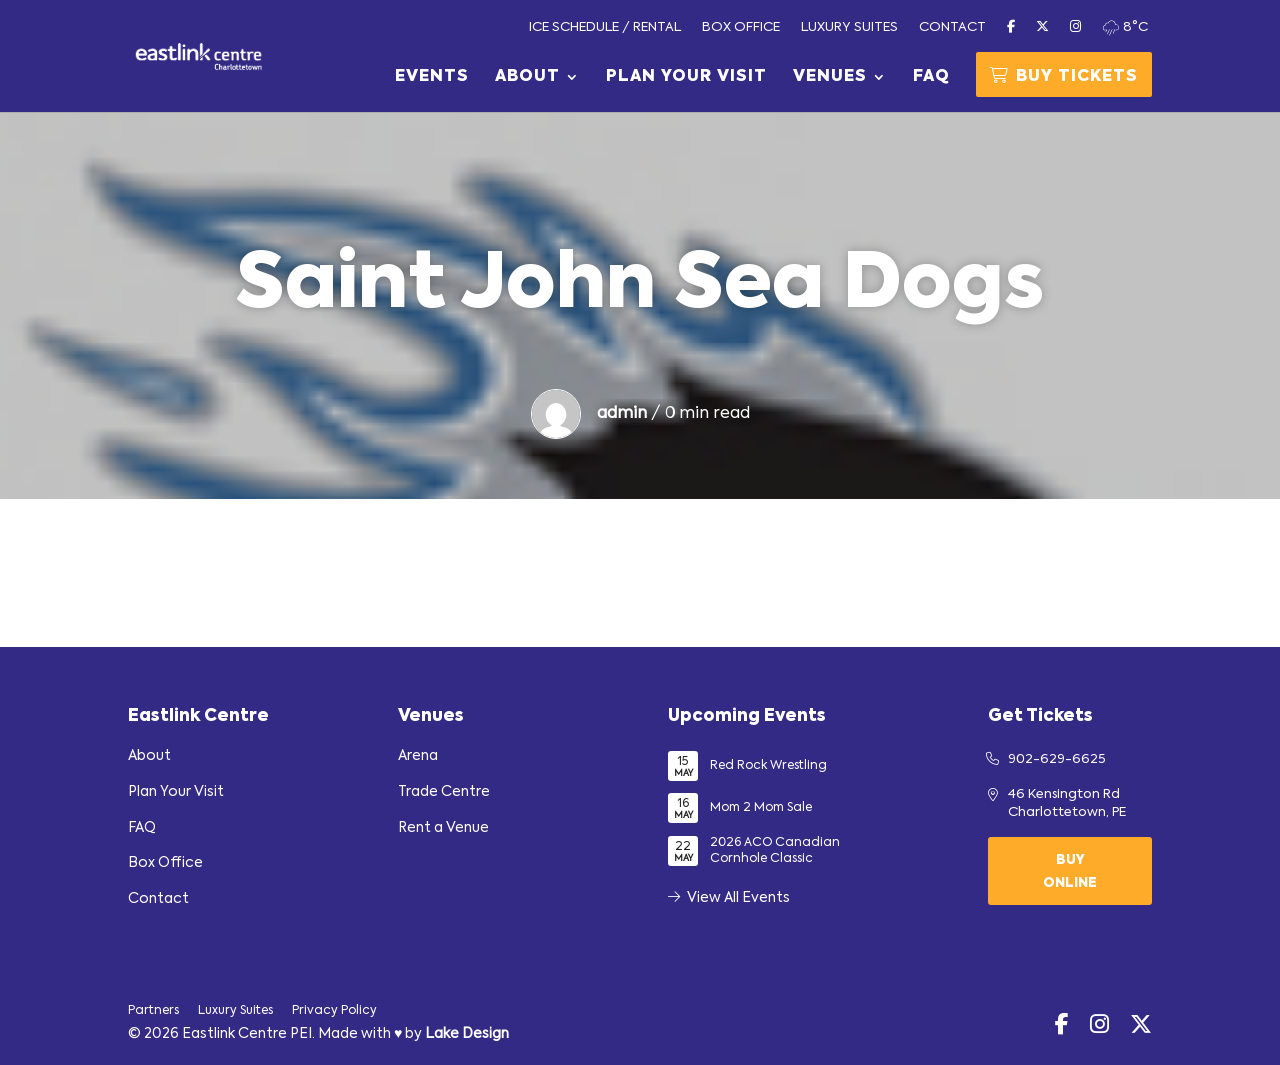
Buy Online (1070, 872)
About (527, 77)
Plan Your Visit (686, 77)
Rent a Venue (443, 828)
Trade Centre (444, 792)
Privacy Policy (334, 1011)
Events (432, 77)
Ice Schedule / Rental (605, 27)
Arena (418, 756)
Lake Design (467, 1034)
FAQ (931, 77)
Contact (952, 27)
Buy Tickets (1064, 76)
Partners (153, 1011)
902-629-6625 (1057, 759)
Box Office (741, 27)
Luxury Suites (849, 27)
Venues (830, 77)
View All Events (729, 898)
